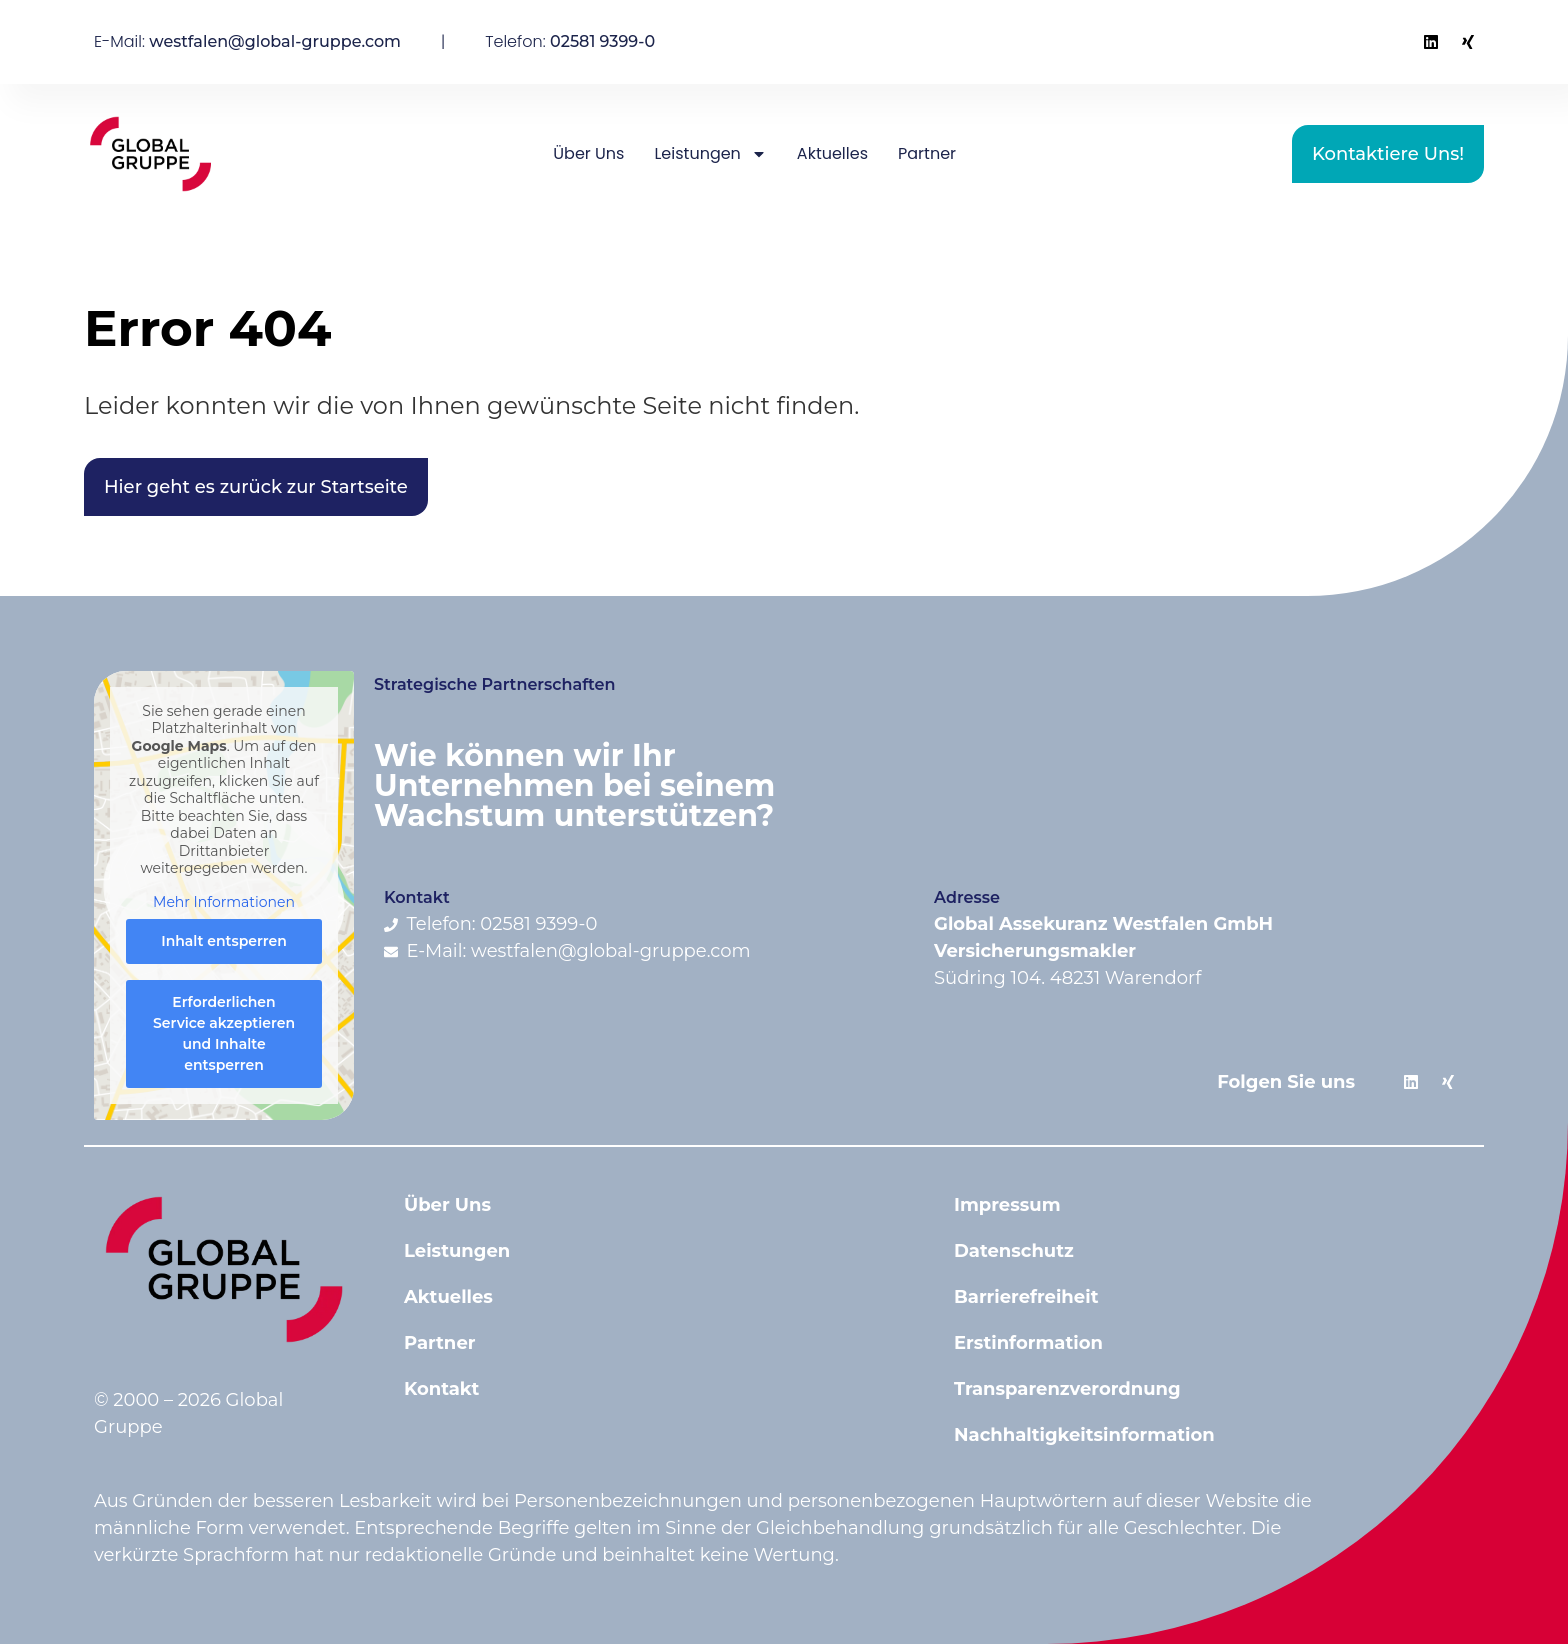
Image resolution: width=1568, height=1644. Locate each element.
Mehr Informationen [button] (224, 902)
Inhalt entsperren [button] (224, 941)
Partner (927, 153)
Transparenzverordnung (1067, 1389)
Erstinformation (1028, 1343)
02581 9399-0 (602, 41)
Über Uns (588, 153)
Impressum (1007, 1205)
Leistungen (710, 154)
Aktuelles (832, 153)
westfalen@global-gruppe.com (275, 41)
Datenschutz (1014, 1251)
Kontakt (441, 1389)
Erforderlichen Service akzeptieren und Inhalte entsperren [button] (224, 1033)
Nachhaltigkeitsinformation (1084, 1435)
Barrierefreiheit (1026, 1297)
